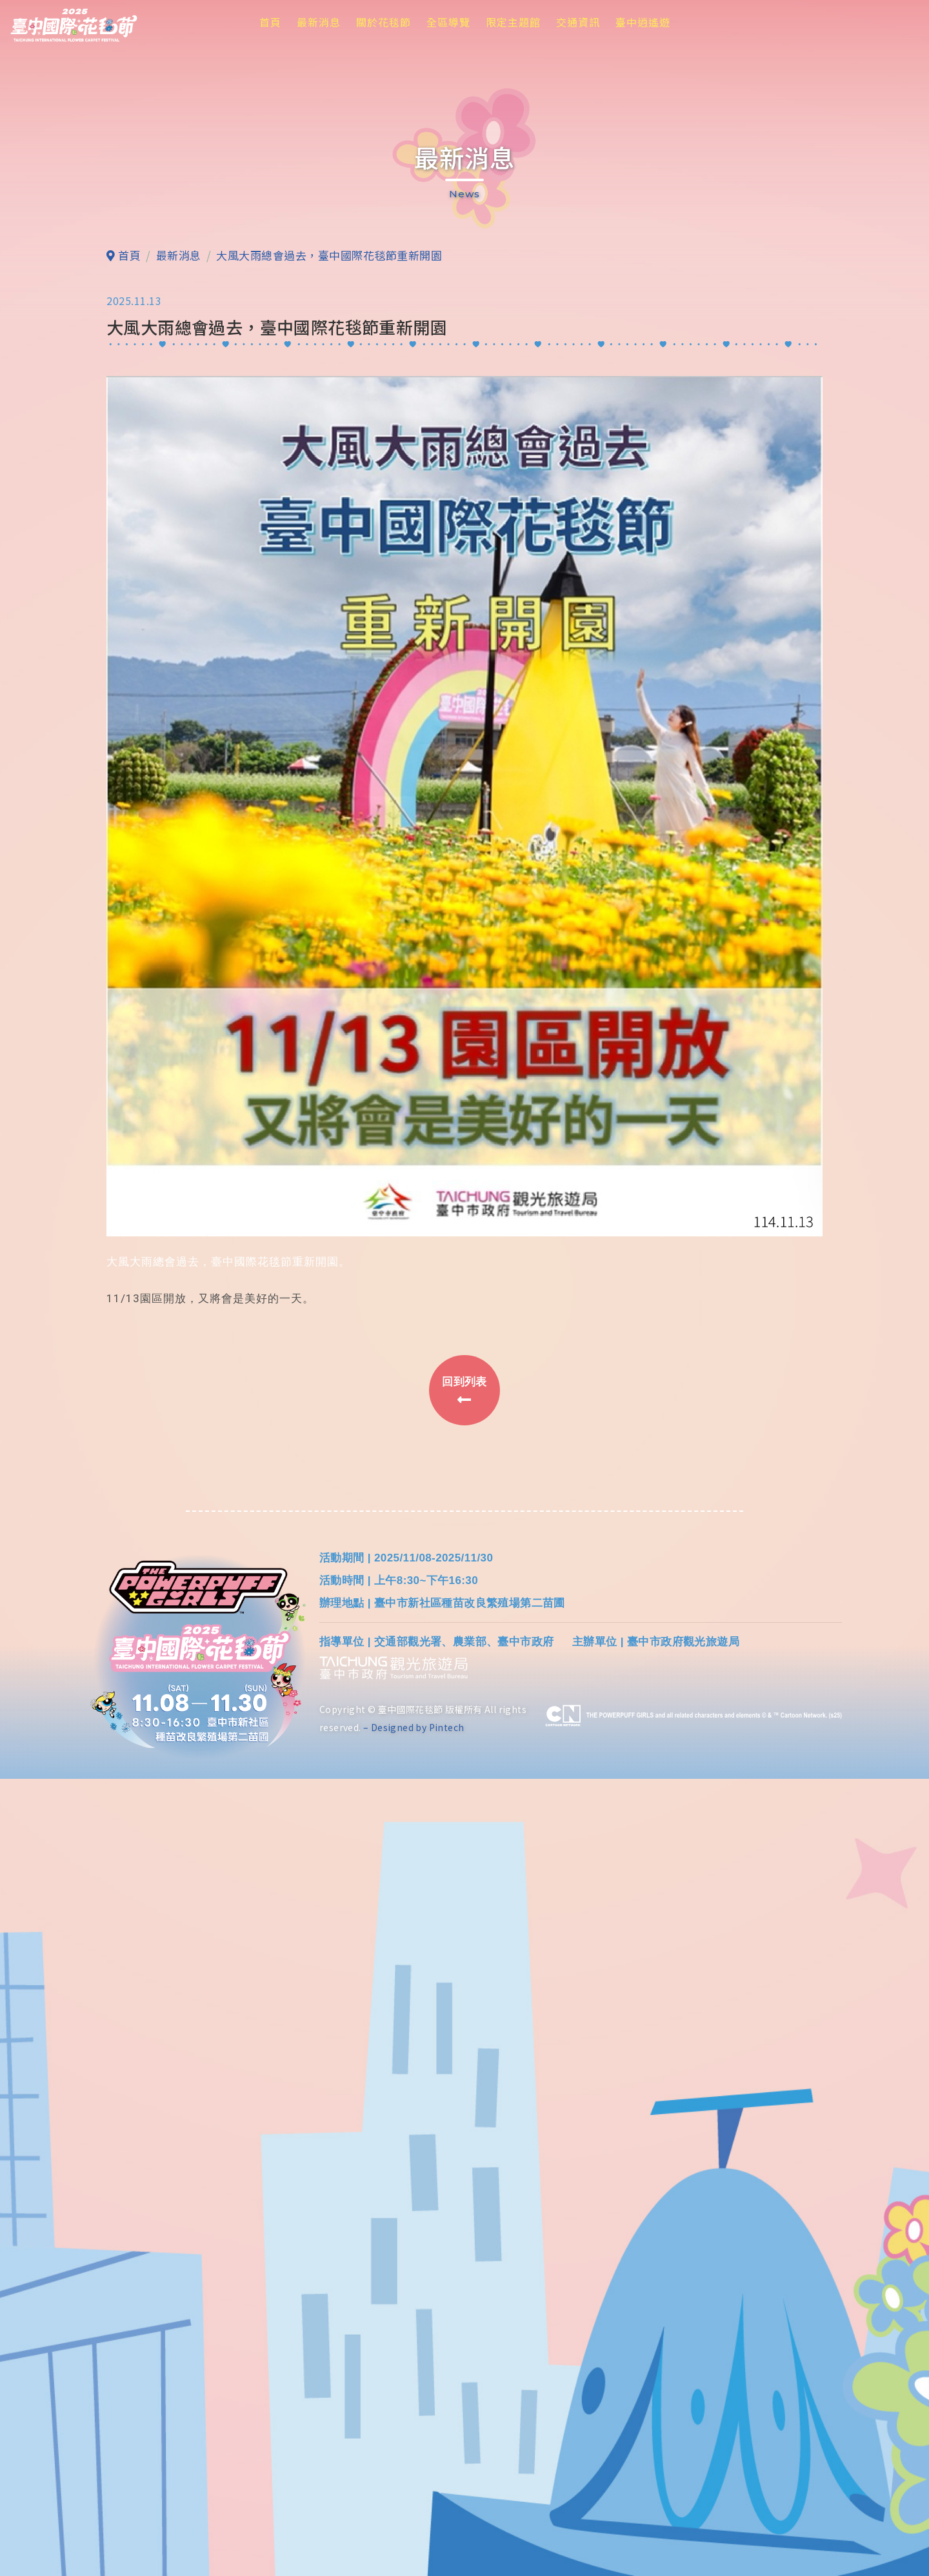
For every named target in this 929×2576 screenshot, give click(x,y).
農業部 (469, 1642)
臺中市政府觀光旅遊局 (683, 1642)
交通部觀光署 (407, 1642)
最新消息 (319, 22)
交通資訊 (578, 22)
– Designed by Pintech (413, 1727)
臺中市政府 (525, 1642)
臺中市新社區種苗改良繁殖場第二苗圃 (469, 1604)
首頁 (270, 22)
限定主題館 (513, 22)
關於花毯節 (383, 22)
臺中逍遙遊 (642, 22)
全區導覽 (448, 22)
